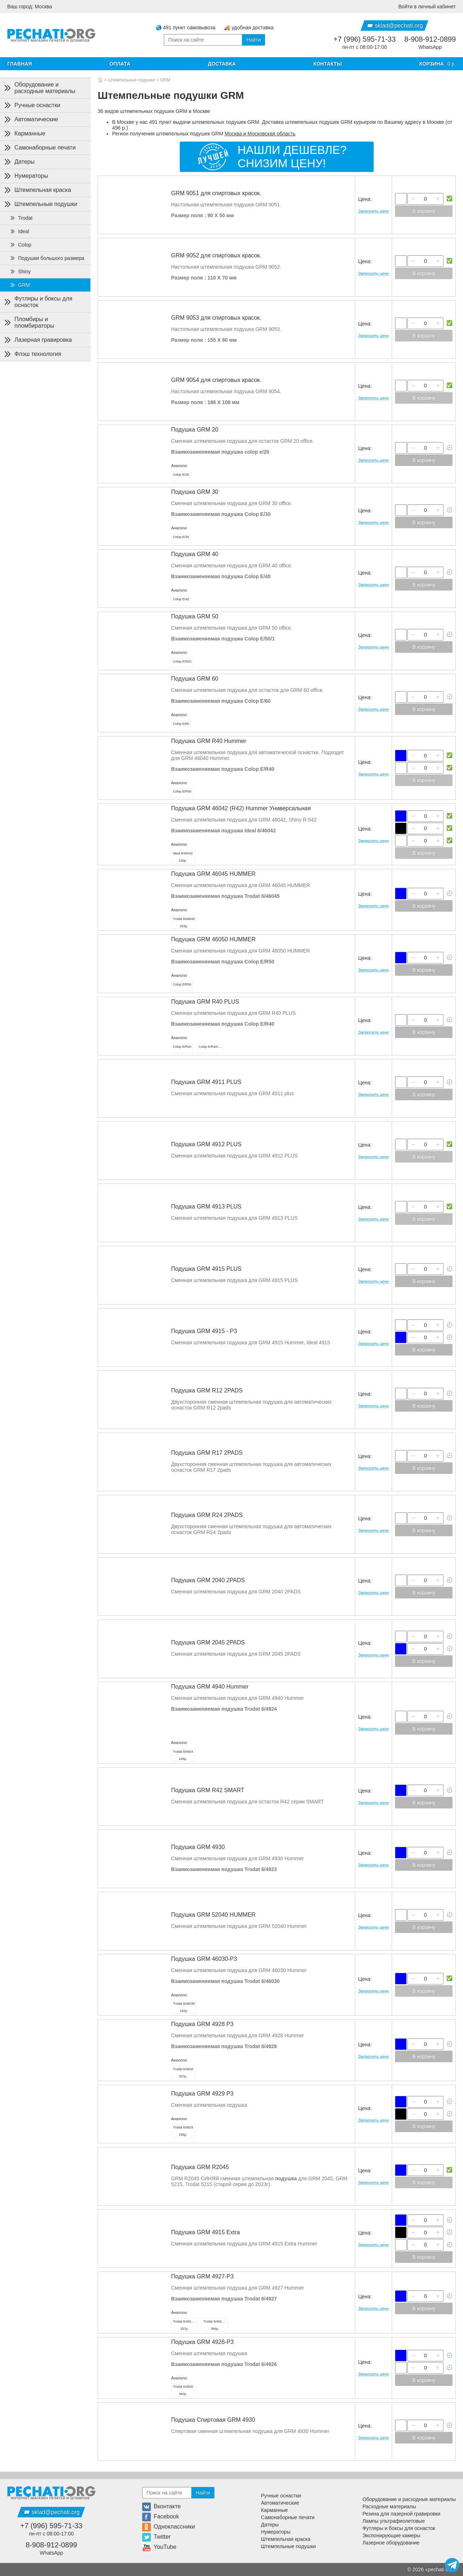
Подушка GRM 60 (194, 679)
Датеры (19, 161)
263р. (184, 922)
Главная (19, 64)
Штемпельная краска (37, 190)
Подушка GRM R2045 (200, 2167)
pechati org (440, 2569)
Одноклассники (168, 2527)
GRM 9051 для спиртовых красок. (216, 193)
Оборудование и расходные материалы (39, 87)
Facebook (160, 2516)
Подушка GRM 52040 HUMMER (213, 1915)
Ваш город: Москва (29, 6)
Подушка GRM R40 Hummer (208, 741)
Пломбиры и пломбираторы (28, 322)
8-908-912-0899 (430, 39)
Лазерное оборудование (391, 2543)
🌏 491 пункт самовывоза (186, 27)
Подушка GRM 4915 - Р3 (204, 1331)
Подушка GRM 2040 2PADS (208, 1580)
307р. (183, 2072)
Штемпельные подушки (131, 80)
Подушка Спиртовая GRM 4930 (213, 2420)
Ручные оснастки (31, 105)
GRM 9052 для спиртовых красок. (216, 255)
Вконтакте (161, 2506)
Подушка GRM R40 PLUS (205, 1002)
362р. (183, 2390)
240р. (183, 857)
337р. (185, 2325)
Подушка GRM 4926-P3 (202, 2342)
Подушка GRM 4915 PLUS (206, 1269)
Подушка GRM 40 (194, 554)
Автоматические (30, 119)
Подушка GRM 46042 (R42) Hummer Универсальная (241, 808)
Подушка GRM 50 (194, 616)
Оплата (119, 64)
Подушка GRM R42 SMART (207, 1790)
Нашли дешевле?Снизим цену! (292, 156)
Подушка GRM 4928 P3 (202, 2024)
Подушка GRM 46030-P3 (204, 1959)
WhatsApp (430, 47)
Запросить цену (373, 211)
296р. (183, 2131)
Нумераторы (25, 176)
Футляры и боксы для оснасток (37, 301)
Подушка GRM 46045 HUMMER (213, 874)
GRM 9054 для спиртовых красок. (216, 380)
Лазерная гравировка (37, 340)
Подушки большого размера (46, 258)
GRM (165, 80)
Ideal (19, 231)
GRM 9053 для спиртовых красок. (216, 318)
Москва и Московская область (260, 133)
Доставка (222, 64)
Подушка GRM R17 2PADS (207, 1453)
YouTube (159, 2547)
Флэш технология (32, 354)
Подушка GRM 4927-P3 (202, 2276)
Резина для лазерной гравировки (401, 2514)
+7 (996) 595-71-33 (365, 39)
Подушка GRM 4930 (198, 1847)
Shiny (20, 271)
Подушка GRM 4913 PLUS (206, 1206)
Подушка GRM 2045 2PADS (208, 1642)
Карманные (24, 133)
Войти (427, 6)
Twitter (156, 2537)
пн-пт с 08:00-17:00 (364, 47)
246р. (183, 1755)
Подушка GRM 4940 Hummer (210, 1687)
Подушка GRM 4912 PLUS (206, 1144)
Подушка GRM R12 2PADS (207, 1390)
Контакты (327, 64)
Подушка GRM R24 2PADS (207, 1515)
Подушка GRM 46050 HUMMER (213, 939)
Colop (20, 245)
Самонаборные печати (39, 147)
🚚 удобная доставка (248, 27)
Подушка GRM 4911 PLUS (206, 1082)
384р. (215, 2325)
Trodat (21, 218)
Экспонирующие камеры (391, 2535)
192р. (184, 2007)
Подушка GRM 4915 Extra (205, 2232)
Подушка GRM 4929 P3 (202, 2093)
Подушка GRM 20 (194, 429)
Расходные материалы (389, 2506)
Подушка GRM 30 (194, 492)
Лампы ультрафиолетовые (393, 2521)
